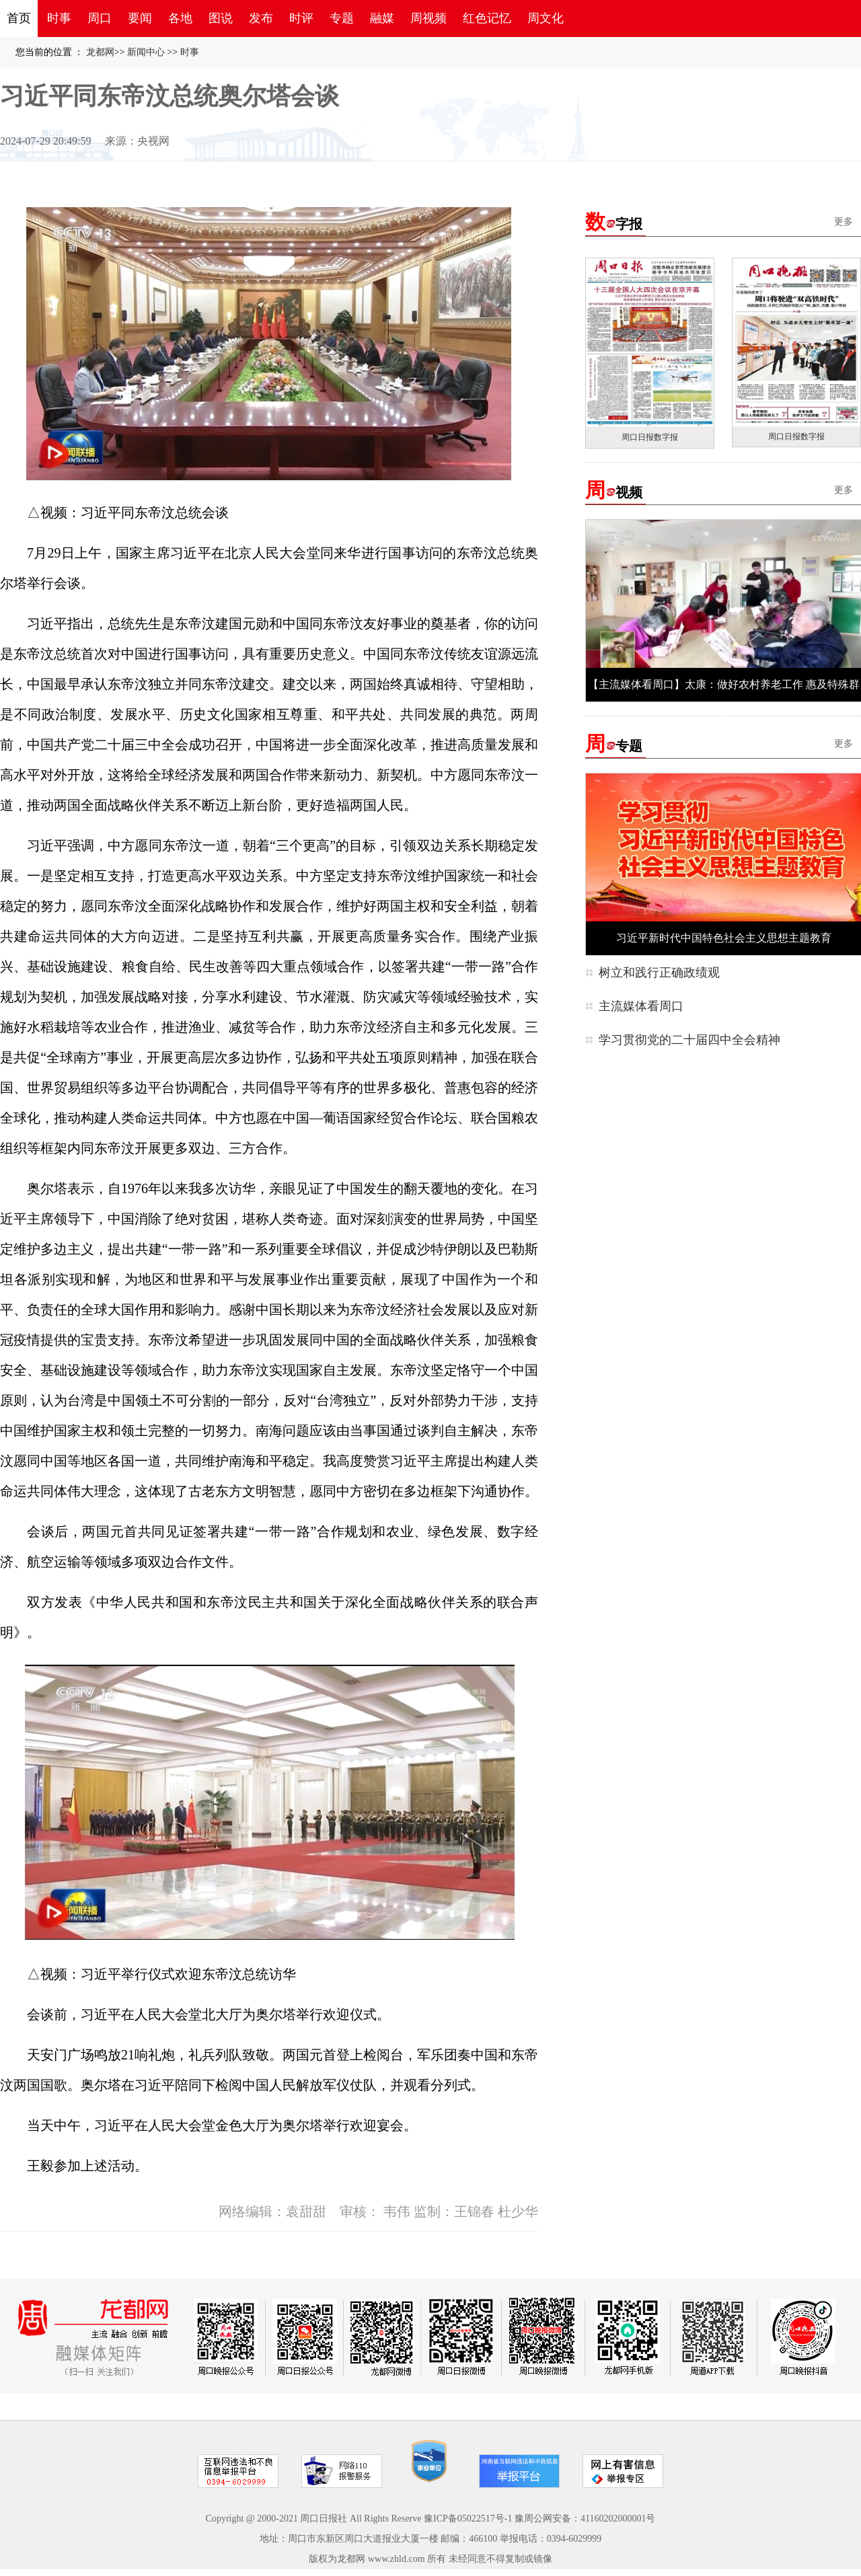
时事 (59, 18)
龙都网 (100, 52)
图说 (221, 18)
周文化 (545, 18)
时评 (301, 18)
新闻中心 (146, 52)
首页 (19, 18)
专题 (342, 18)
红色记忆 (487, 18)
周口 (99, 18)
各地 (180, 18)
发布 (261, 18)
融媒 (382, 18)
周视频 (428, 18)
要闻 (140, 18)
